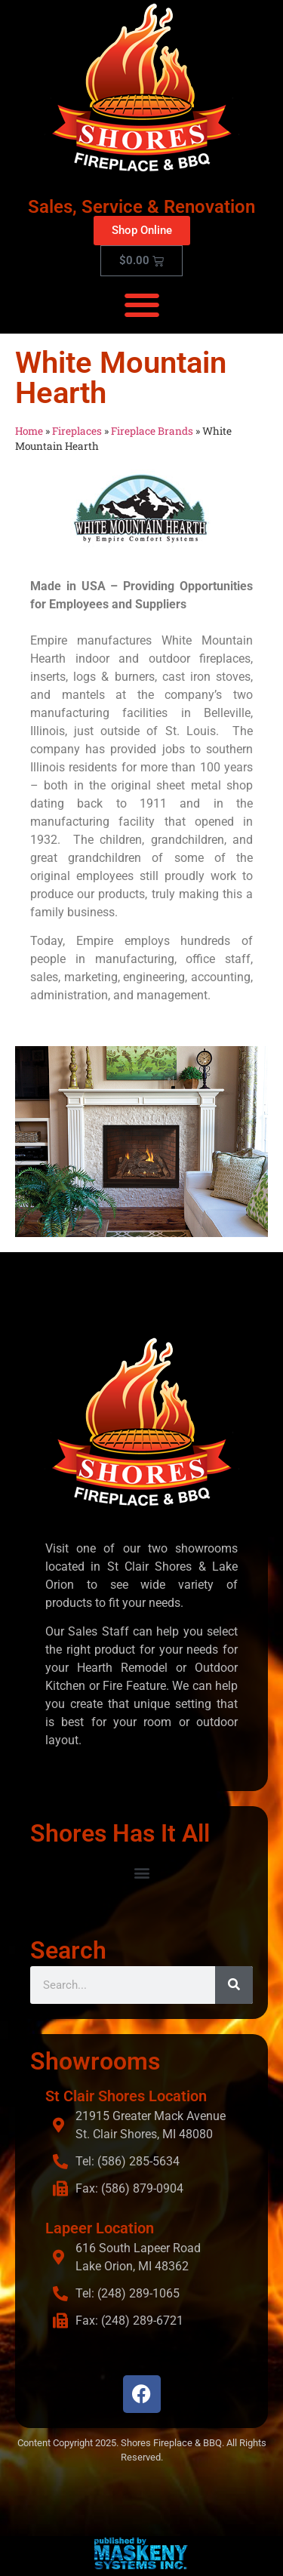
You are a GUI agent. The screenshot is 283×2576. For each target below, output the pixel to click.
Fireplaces (77, 431)
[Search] (234, 1985)
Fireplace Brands (152, 431)
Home (29, 431)
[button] (141, 304)
